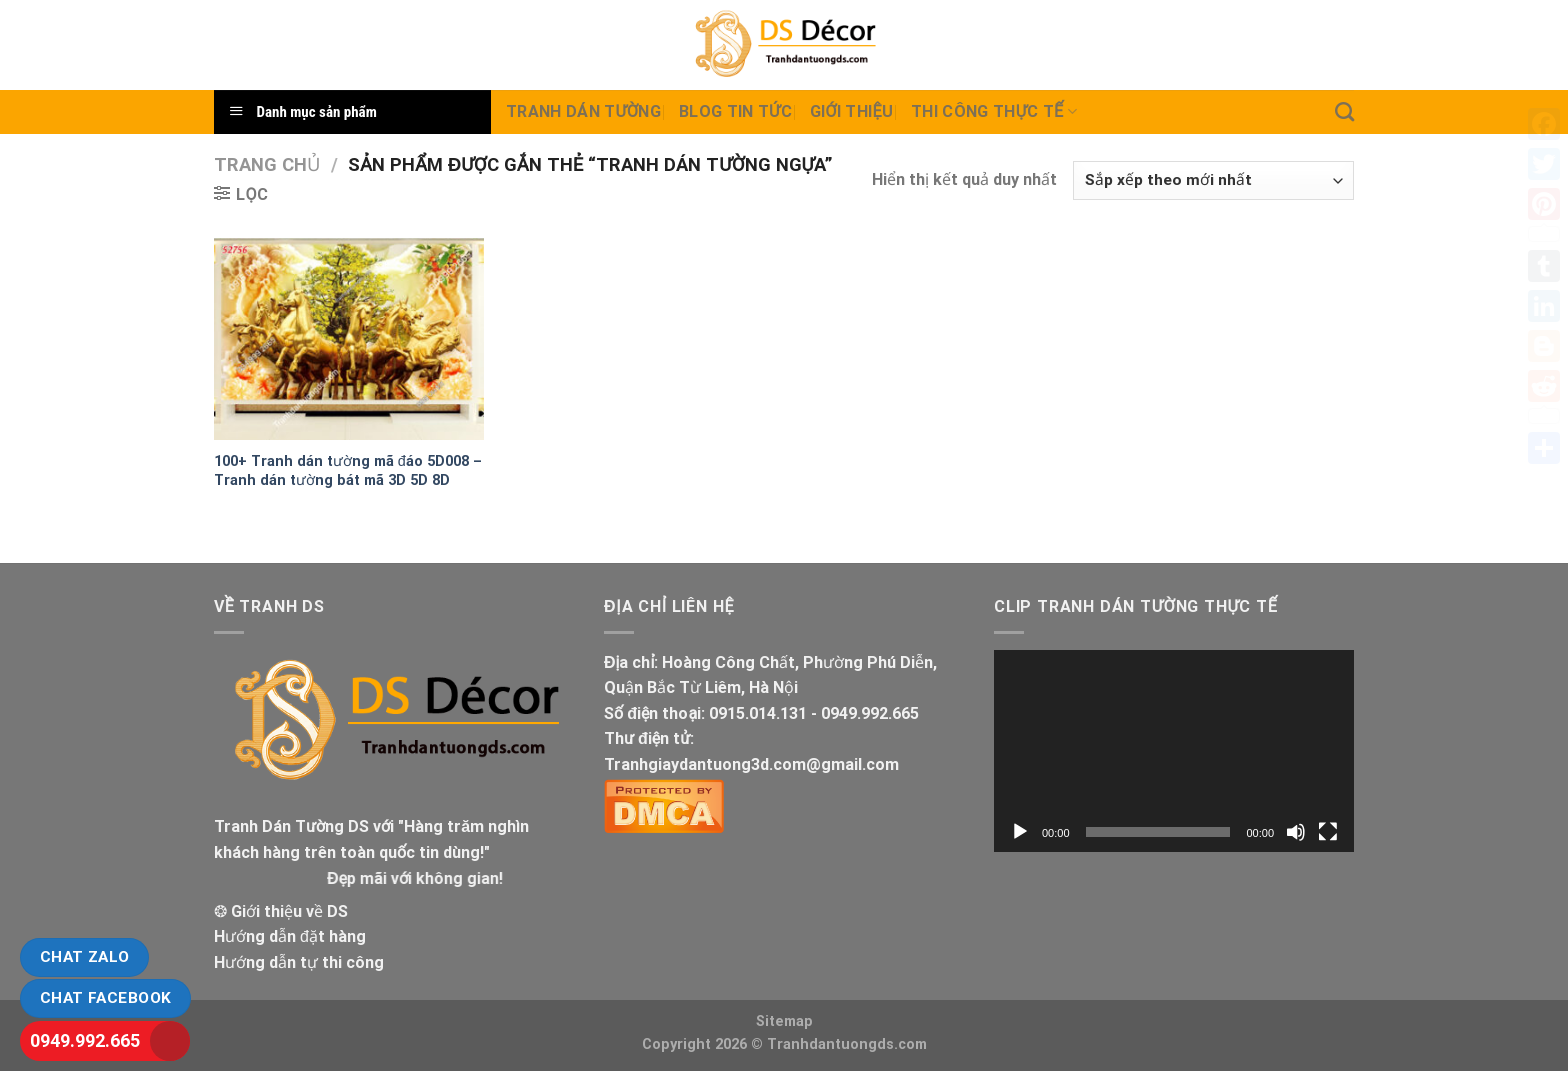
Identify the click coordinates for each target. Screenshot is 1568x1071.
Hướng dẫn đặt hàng (290, 936)
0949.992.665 (85, 1040)
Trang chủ (267, 164)
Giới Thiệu (851, 111)
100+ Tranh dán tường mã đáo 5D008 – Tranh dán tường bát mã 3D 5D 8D (348, 471)
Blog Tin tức (735, 111)
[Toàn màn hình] (1328, 832)
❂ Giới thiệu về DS (281, 911)
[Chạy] (1020, 832)
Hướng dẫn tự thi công (299, 962)
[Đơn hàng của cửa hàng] (1213, 180)
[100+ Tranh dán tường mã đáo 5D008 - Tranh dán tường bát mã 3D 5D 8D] (349, 339)
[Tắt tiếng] (1296, 832)
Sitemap (784, 1021)
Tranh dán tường (583, 111)
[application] (1174, 751)
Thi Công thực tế (994, 112)
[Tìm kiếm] (1344, 111)
